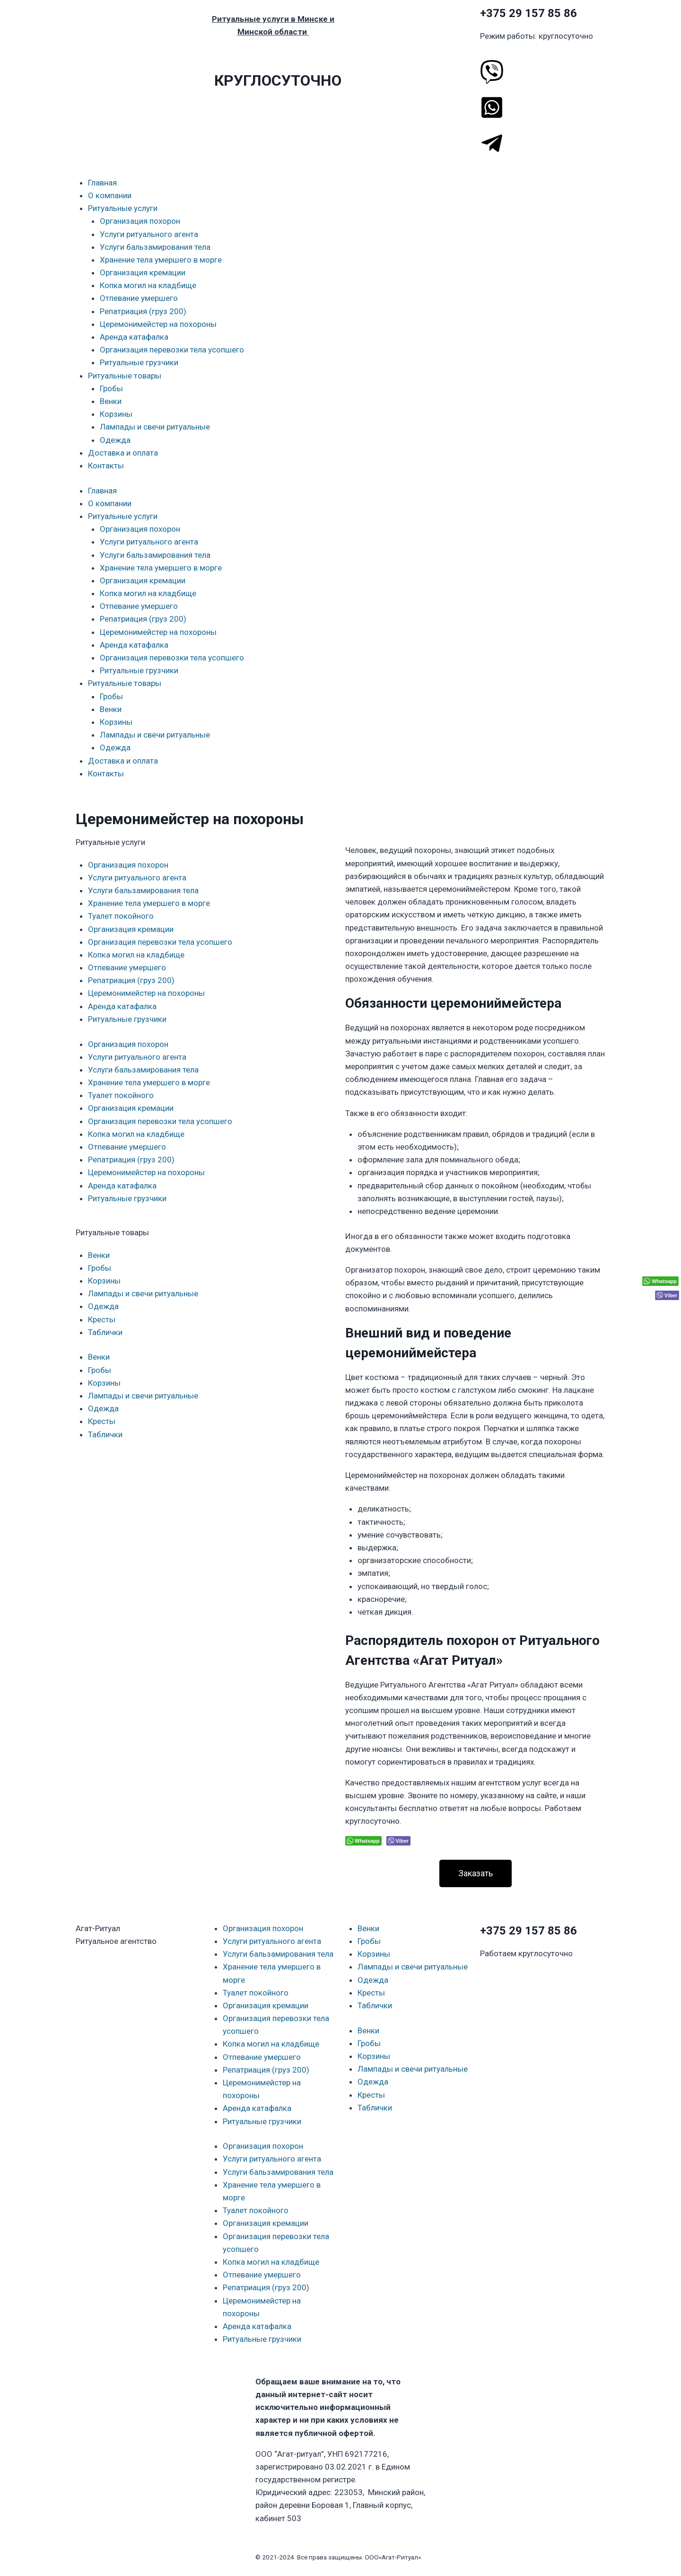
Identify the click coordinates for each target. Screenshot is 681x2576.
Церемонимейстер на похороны (158, 324)
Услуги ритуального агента (149, 234)
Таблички (105, 1332)
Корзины (116, 414)
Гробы (111, 388)
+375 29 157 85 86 (528, 13)
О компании (109, 195)
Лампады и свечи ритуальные (155, 426)
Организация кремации (142, 272)
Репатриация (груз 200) (143, 311)
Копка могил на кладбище (148, 285)
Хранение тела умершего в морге (161, 259)
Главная (102, 182)
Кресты (101, 1319)
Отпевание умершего (139, 298)
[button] (475, 1873)
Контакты (106, 465)
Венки (111, 401)
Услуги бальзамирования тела (155, 247)
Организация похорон (140, 221)
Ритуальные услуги (122, 208)
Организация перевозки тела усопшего (172, 349)
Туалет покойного (121, 916)
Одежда (115, 440)
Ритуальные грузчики (139, 362)
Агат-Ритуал (98, 1928)
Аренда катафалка (134, 337)
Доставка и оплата (123, 452)
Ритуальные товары (124, 375)
